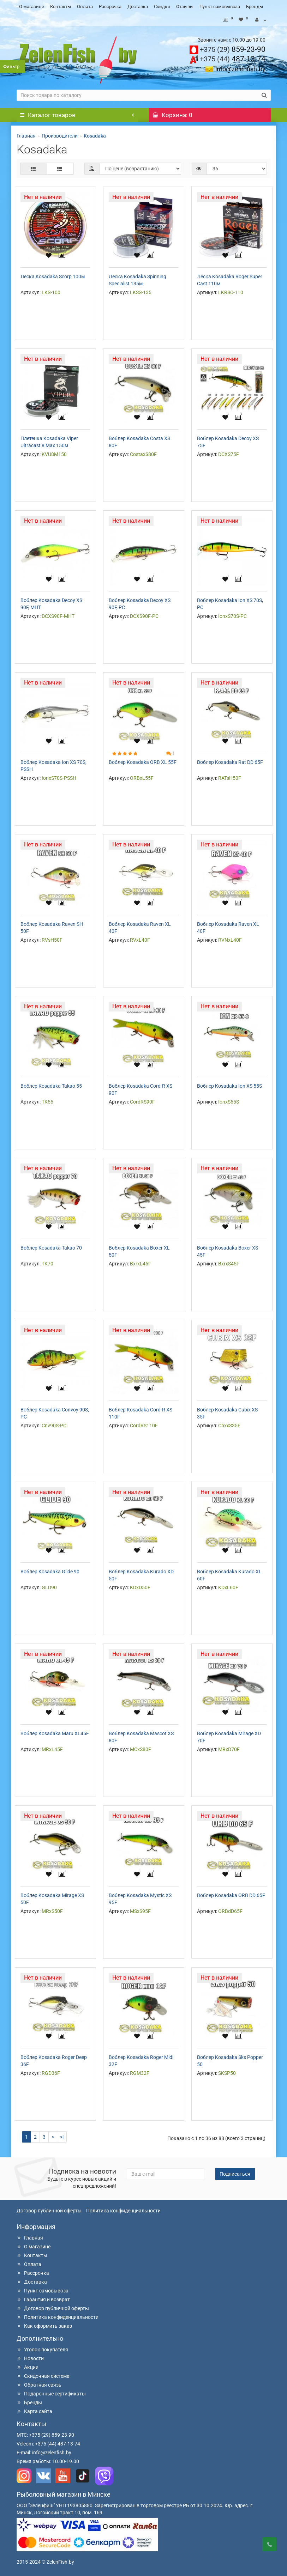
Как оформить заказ (44, 2326)
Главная (26, 136)
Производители (60, 136)
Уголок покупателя (42, 2349)
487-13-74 (232, 59)
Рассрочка (110, 6)
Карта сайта (34, 2411)
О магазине (31, 6)
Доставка (137, 6)
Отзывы (184, 6)
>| (62, 2137)
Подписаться (235, 2174)
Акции (27, 2367)
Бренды (254, 6)
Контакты (60, 6)
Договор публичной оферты (49, 2210)
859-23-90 (232, 49)
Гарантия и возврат (43, 2299)
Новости (30, 2358)
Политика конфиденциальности (123, 2210)
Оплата (85, 6)
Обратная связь (39, 2385)
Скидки (162, 6)
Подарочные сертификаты (51, 2393)
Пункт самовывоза (219, 6)
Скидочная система (43, 2376)
